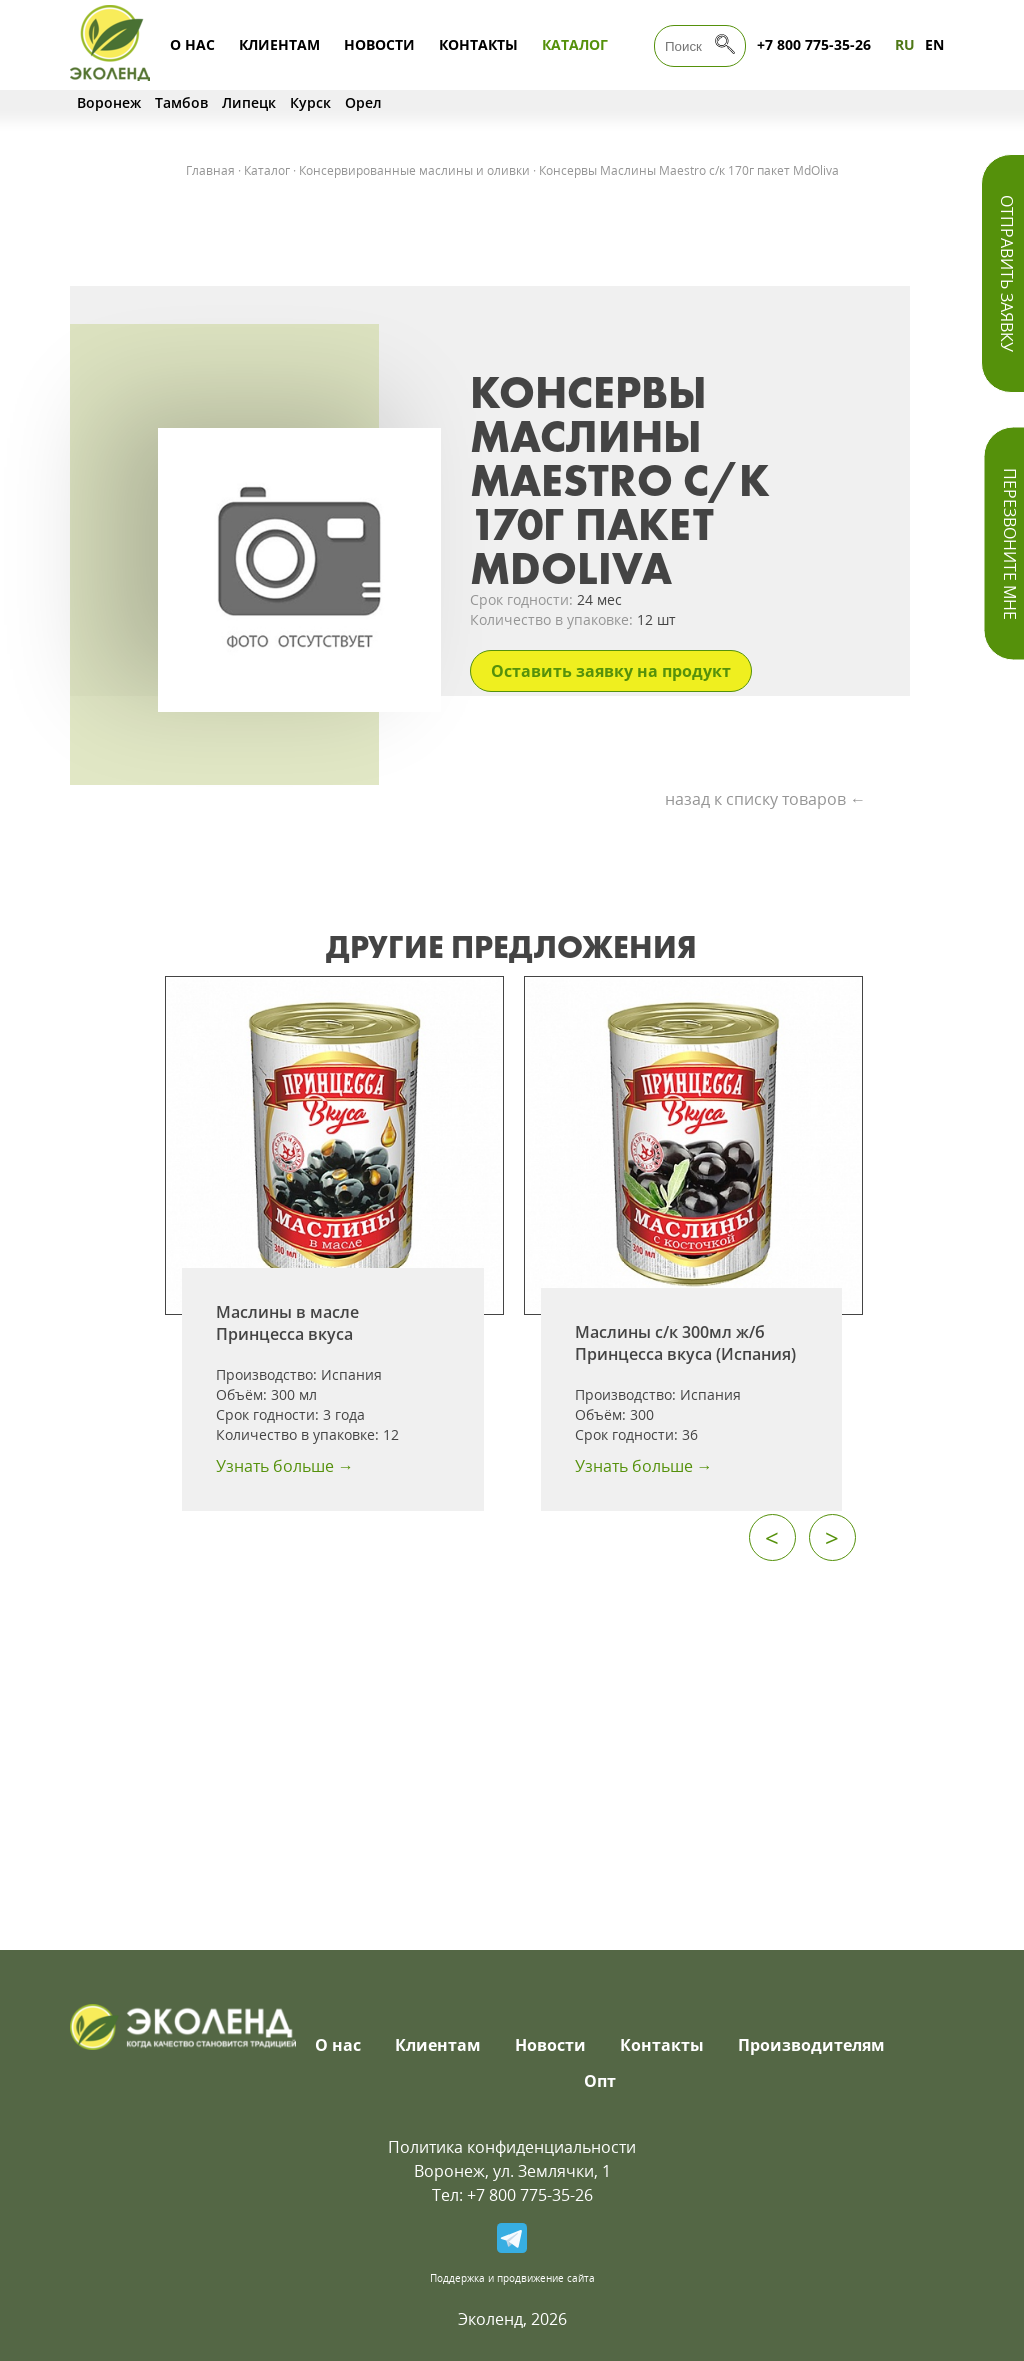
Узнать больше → (285, 1466)
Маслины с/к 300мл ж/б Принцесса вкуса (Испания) (685, 1343)
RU (905, 44)
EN (934, 44)
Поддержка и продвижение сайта (512, 2278)
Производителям (811, 2045)
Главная (210, 170)
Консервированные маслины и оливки (414, 170)
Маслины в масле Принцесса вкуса (287, 1323)
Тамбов (181, 102)
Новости (379, 44)
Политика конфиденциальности (512, 2147)
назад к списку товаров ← (765, 799)
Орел (363, 102)
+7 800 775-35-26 (814, 44)
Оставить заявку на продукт (611, 671)
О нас (192, 44)
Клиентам (279, 44)
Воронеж (109, 102)
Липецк (249, 102)
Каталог (575, 44)
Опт (600, 2081)
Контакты (478, 44)
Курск (310, 102)
